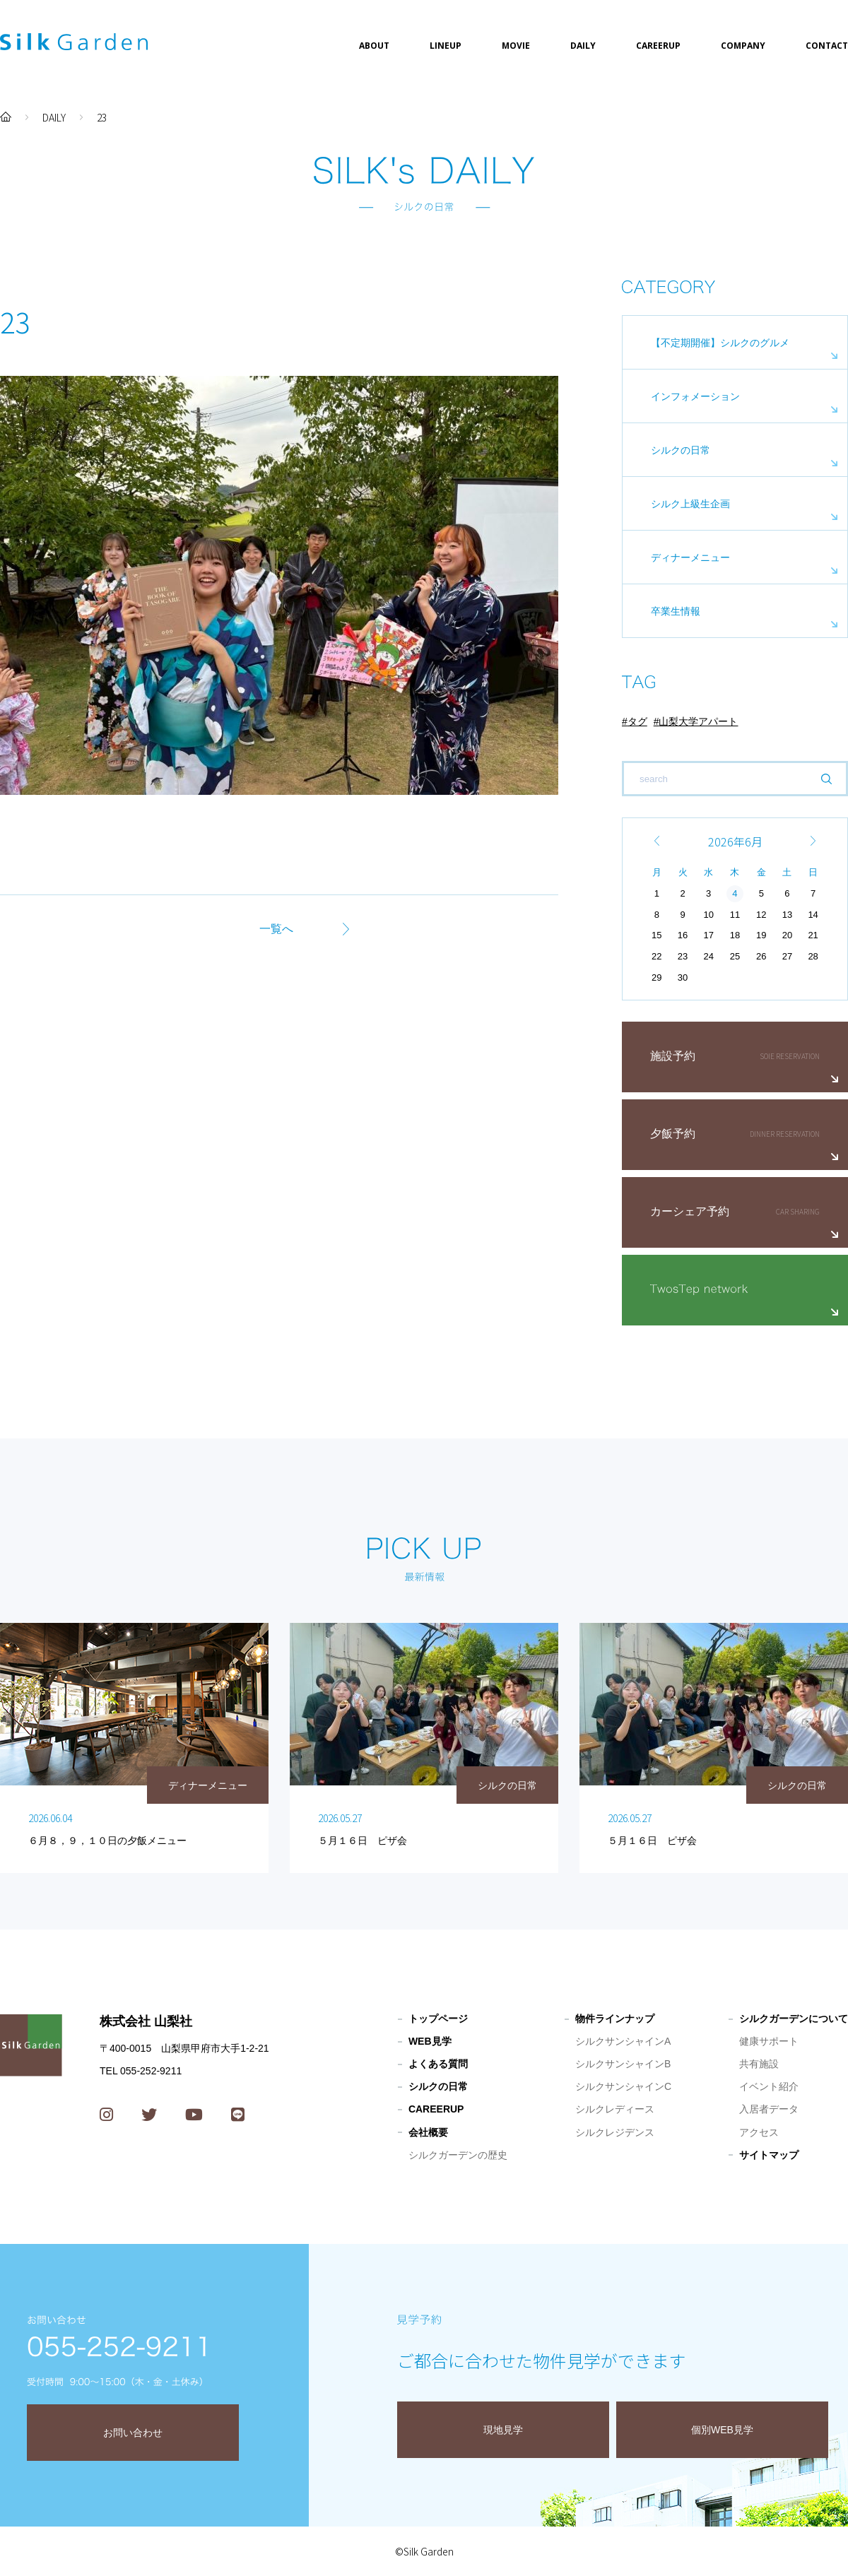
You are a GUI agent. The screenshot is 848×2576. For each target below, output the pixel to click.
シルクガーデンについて (793, 2018)
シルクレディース (614, 2109)
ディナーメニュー (690, 557)
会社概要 (428, 2132)
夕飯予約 (672, 1134)
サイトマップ (769, 2155)
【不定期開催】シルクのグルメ (720, 342)
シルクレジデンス (614, 2132)
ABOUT (374, 46)
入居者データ (769, 2109)
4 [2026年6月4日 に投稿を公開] (734, 893)
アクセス (759, 2132)
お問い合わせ (133, 2432)
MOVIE (516, 46)
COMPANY (743, 46)
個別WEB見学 (722, 2429)
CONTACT (827, 46)
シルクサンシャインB (623, 2063)
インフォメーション (695, 396)
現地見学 (503, 2429)
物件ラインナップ (614, 2018)
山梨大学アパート (698, 721)
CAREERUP (658, 46)
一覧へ (276, 929)
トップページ (438, 2018)
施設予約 (672, 1056)
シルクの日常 (680, 450)
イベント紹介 (769, 2086)
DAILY (583, 46)
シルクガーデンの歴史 (457, 2155)
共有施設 (759, 2063)
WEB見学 (430, 2041)
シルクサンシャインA (623, 2041)
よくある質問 (438, 2063)
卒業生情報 (675, 611)
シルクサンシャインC (623, 2086)
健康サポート (769, 2041)
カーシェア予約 (689, 1211)
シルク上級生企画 (690, 503)
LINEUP (445, 46)
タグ (637, 721)
